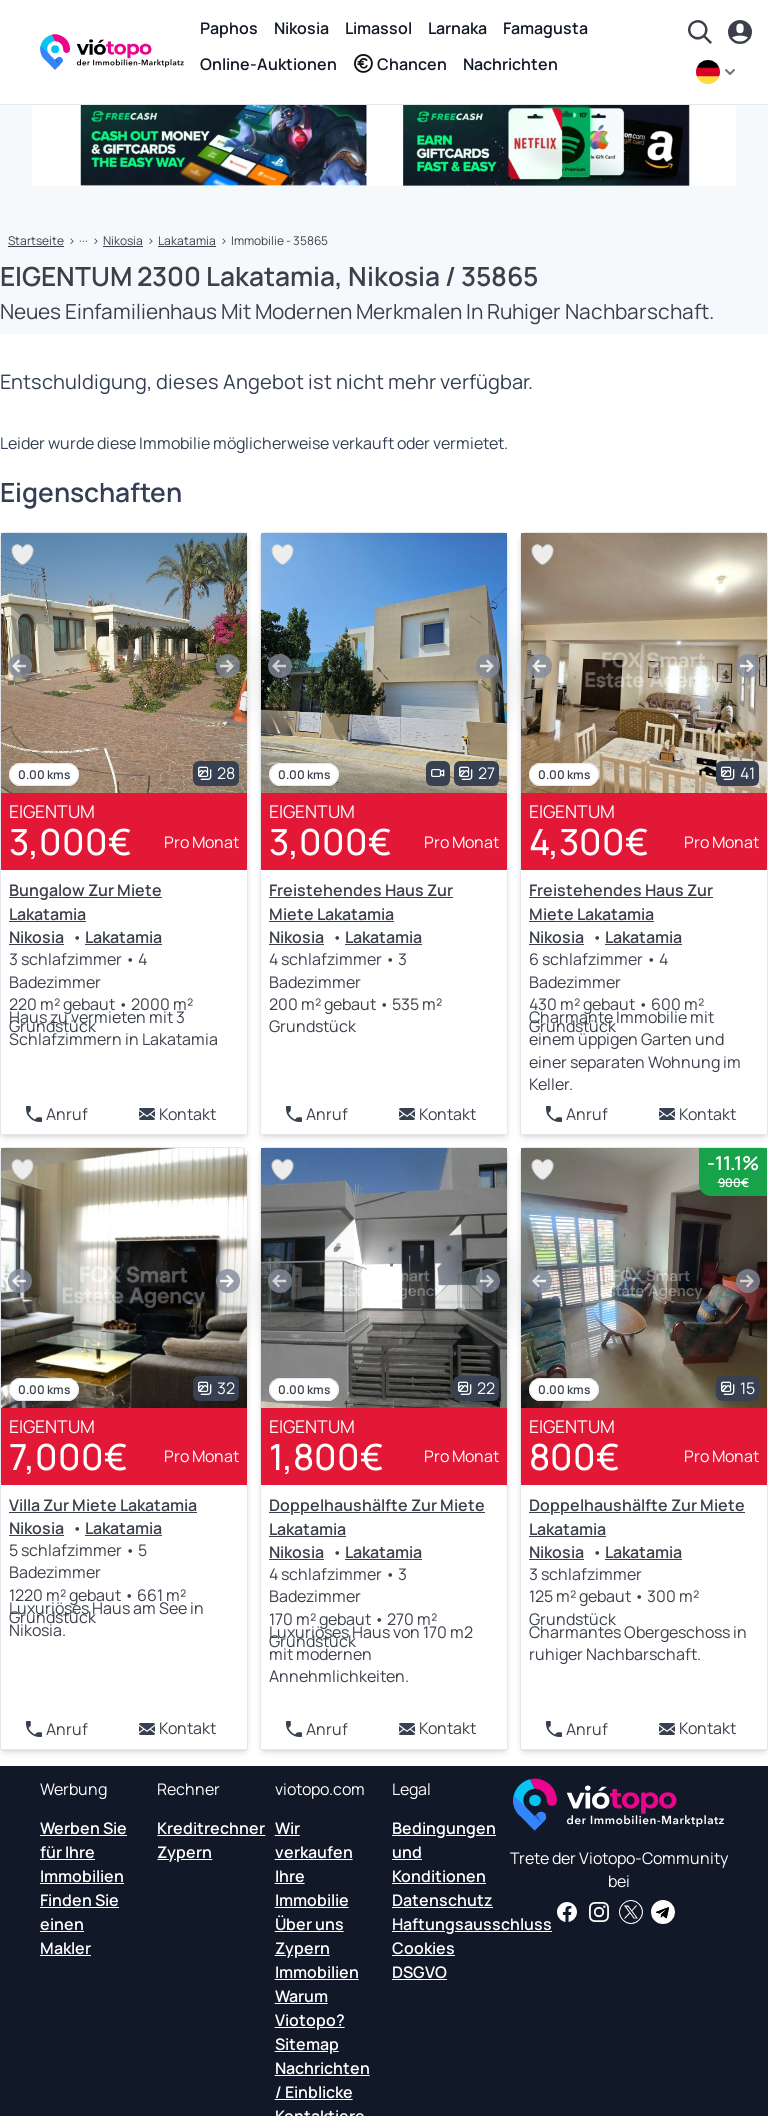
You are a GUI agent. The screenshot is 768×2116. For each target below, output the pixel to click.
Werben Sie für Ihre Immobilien (83, 1852)
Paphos (229, 28)
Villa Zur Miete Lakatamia (103, 1505)
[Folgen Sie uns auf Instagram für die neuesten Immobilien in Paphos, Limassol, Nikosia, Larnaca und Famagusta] (599, 1912)
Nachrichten (510, 64)
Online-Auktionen (268, 64)
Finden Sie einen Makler (79, 1924)
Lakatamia (187, 240)
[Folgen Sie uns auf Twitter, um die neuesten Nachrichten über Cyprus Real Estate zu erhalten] (631, 1912)
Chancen (400, 64)
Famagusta (545, 28)
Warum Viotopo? (310, 2008)
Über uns (309, 1924)
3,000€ (70, 841)
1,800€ (326, 1456)
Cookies (423, 1948)
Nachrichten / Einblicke (322, 2080)
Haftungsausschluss (472, 1924)
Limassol (378, 28)
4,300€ (589, 841)
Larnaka (457, 28)
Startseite (36, 240)
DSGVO (419, 1972)
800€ (574, 1456)
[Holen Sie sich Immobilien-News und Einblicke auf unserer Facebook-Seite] (567, 1912)
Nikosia (301, 28)
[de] (718, 72)
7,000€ (68, 1456)
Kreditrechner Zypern (211, 1840)
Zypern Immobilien (317, 1960)
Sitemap (307, 2044)
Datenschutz (442, 1900)
